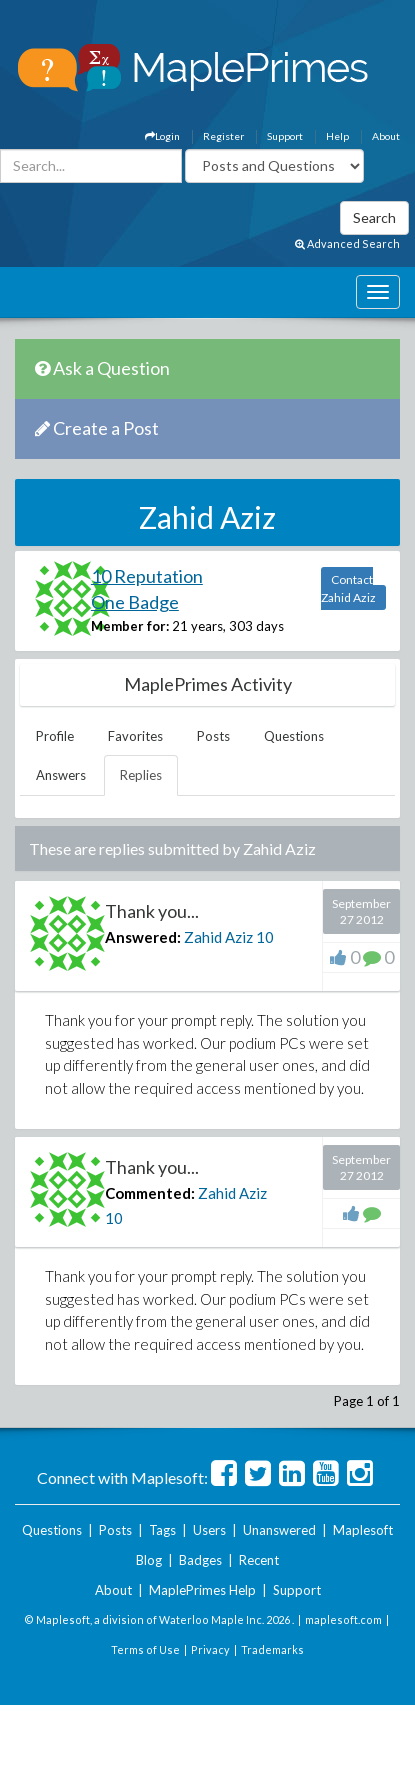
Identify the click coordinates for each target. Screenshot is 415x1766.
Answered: (143, 937)
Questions (294, 736)
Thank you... (152, 911)
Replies (141, 775)
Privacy (210, 1649)
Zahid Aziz (218, 937)
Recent (259, 1560)
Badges (200, 1560)
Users (209, 1530)
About (386, 136)
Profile (55, 736)
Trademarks (272, 1649)
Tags (162, 1530)
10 (265, 937)
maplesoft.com (343, 1619)
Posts (213, 736)
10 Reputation (147, 576)
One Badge (135, 602)
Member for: (130, 626)
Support (285, 136)
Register (223, 136)
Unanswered (279, 1530)
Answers (61, 775)
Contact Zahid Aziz (348, 588)
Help (337, 136)
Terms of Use (145, 1649)
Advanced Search (347, 243)
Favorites (135, 736)
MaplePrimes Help (202, 1590)
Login (162, 136)
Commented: (150, 1193)
